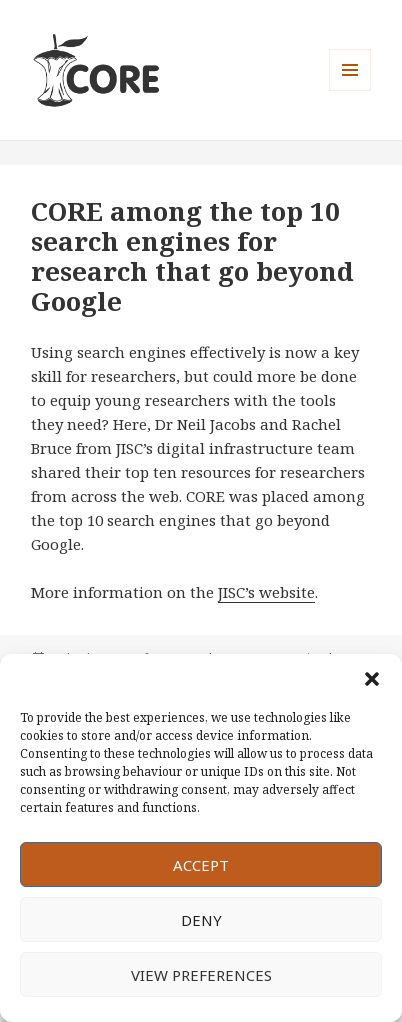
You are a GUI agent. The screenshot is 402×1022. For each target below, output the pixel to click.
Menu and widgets (350, 90)
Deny (201, 920)
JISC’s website (266, 592)
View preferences (201, 975)
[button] (372, 679)
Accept (201, 865)
